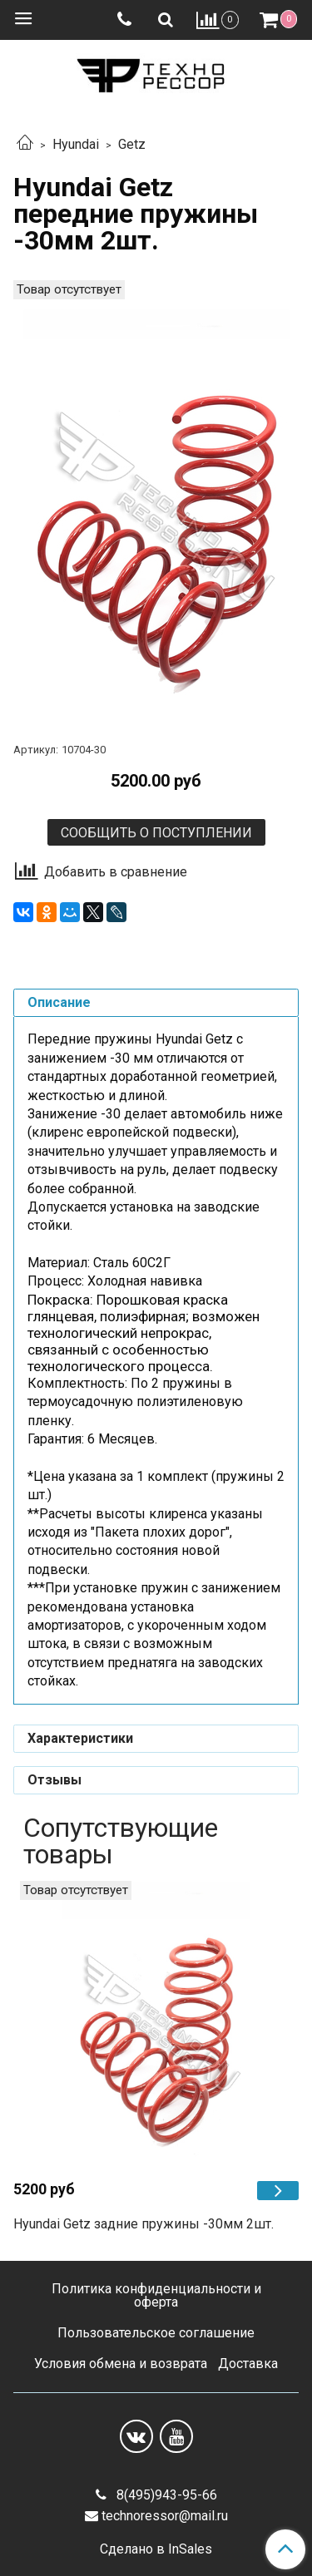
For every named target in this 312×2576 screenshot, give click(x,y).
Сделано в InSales (156, 2549)
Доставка (248, 2363)
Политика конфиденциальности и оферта (156, 2295)
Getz (132, 144)
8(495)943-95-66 (165, 2495)
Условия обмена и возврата (120, 2363)
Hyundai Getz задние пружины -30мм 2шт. (143, 2224)
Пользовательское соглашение (156, 2333)
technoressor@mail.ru (165, 2516)
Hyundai (75, 144)
